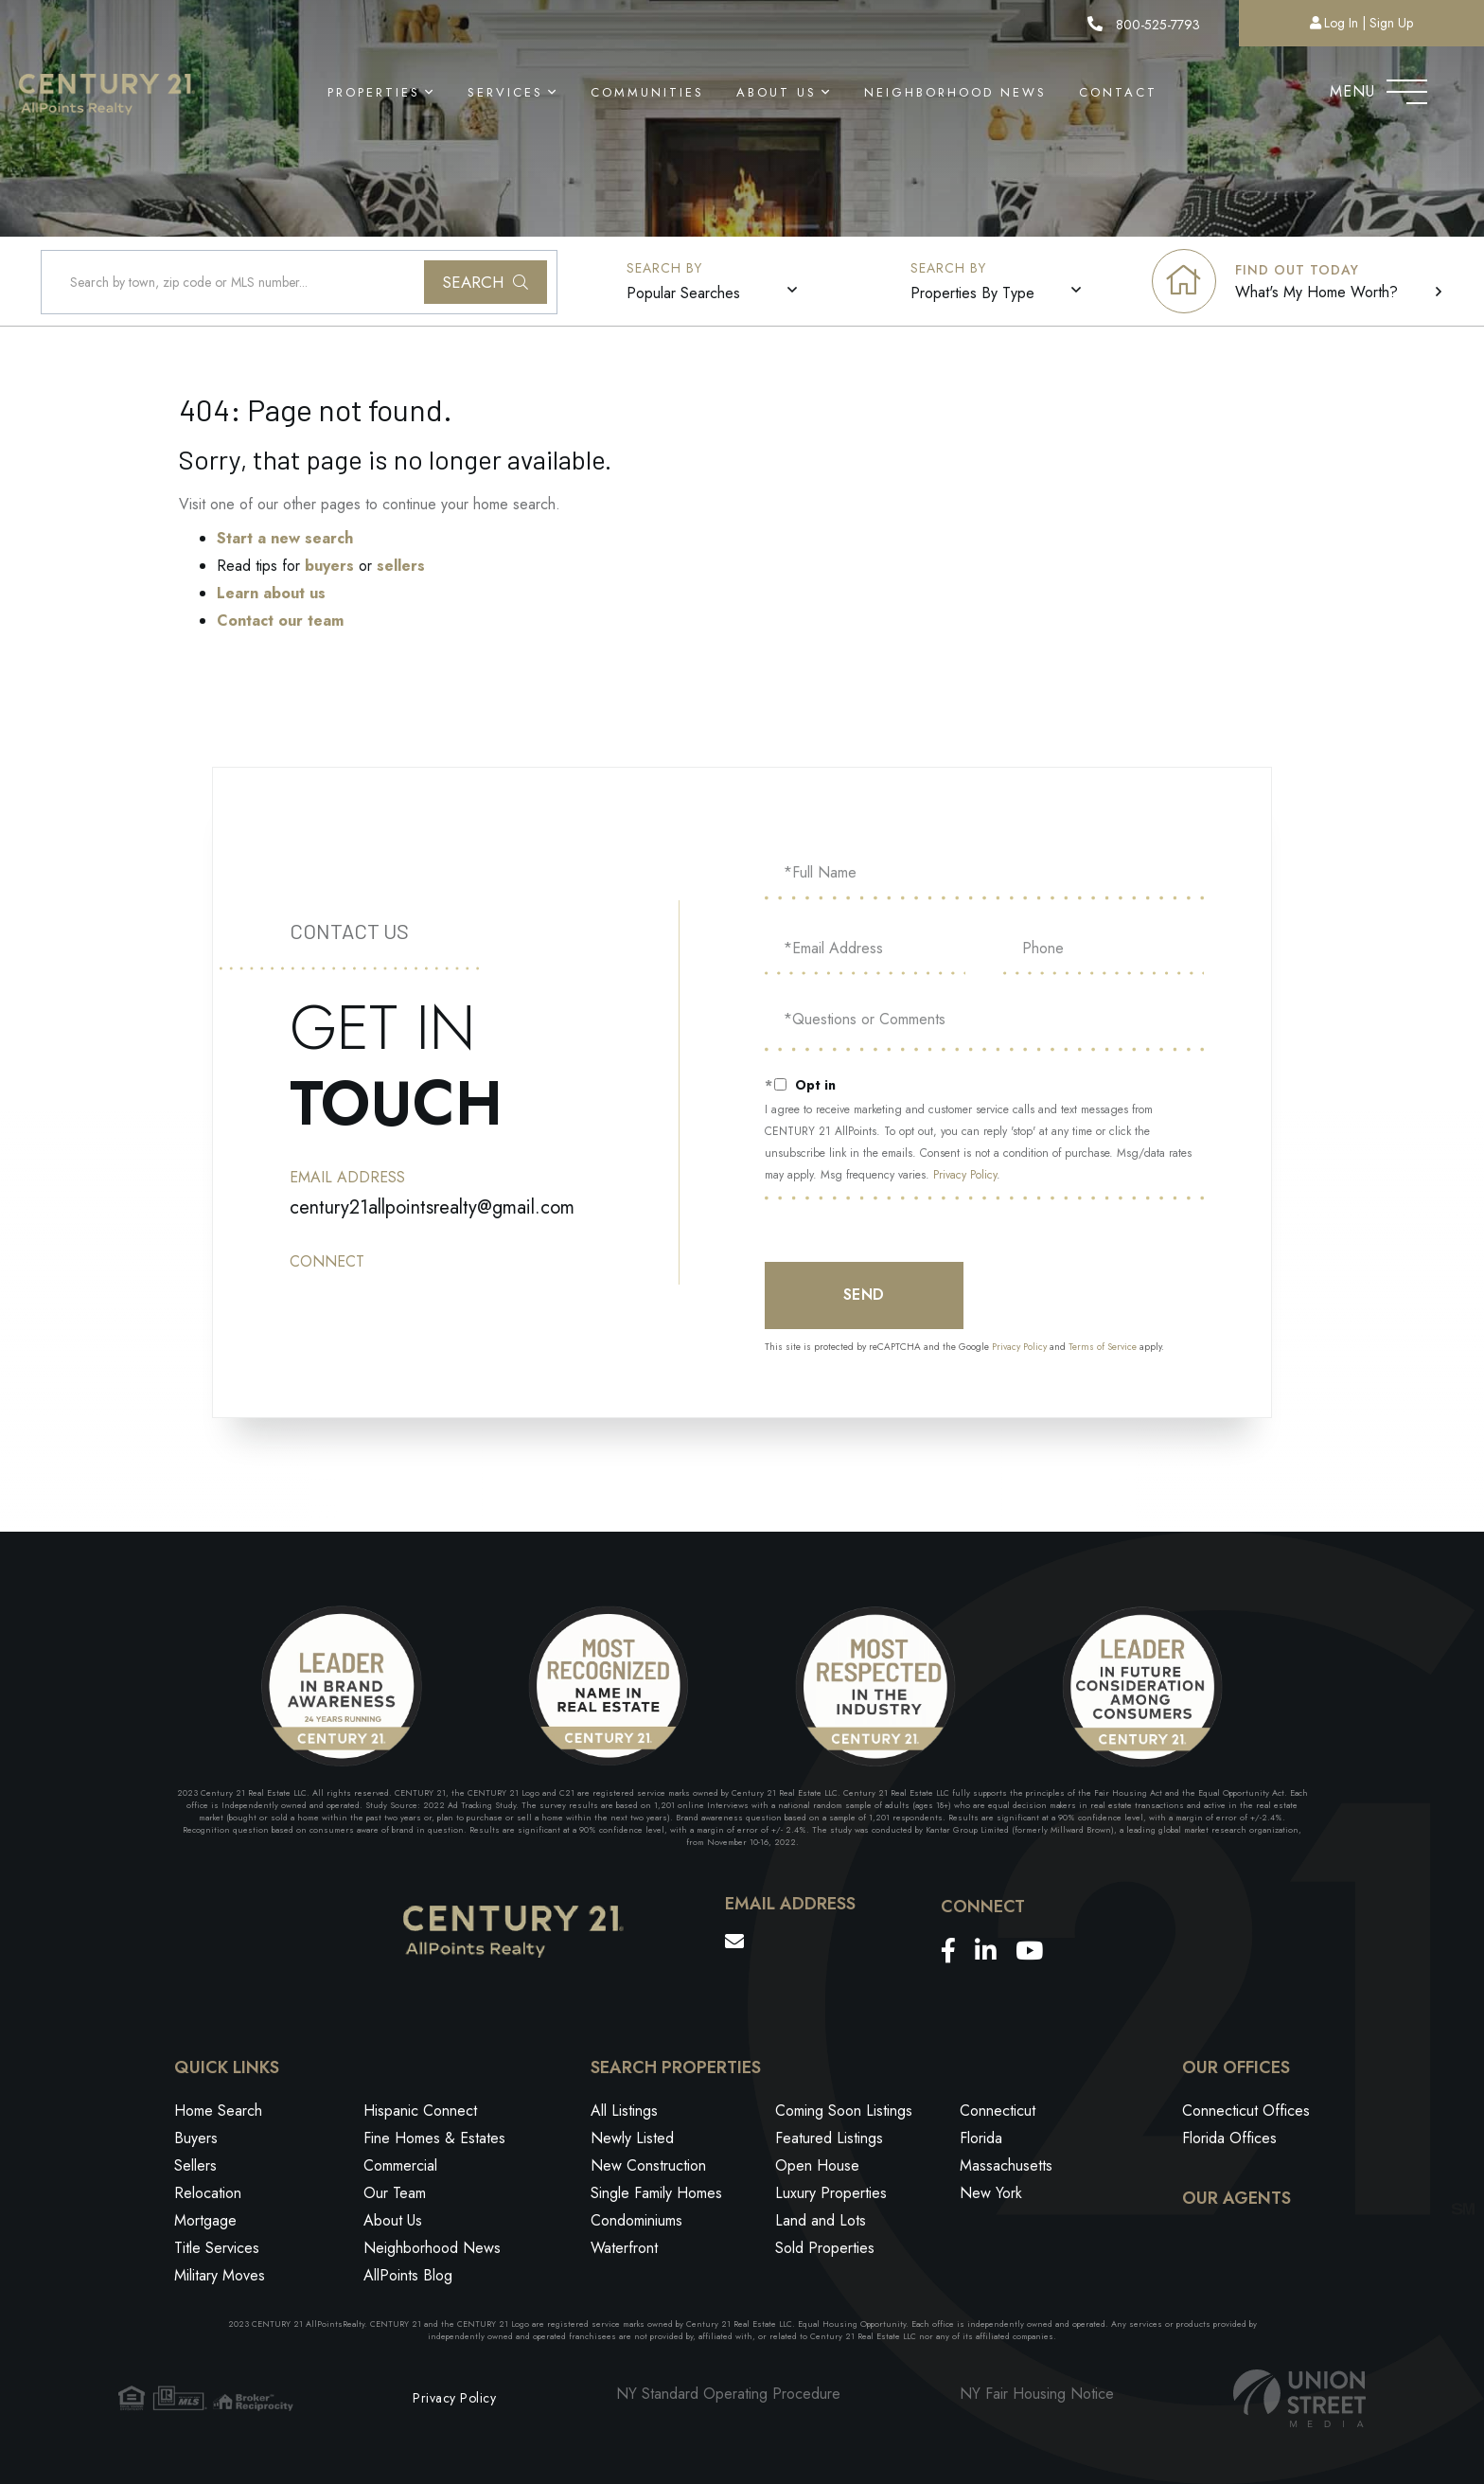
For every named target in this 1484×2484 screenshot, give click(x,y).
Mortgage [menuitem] (205, 2220)
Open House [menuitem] (817, 2165)
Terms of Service (1103, 1347)
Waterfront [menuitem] (624, 2248)
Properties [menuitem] (373, 92)
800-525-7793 (1143, 24)
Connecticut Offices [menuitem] (1246, 2110)
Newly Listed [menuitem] (632, 2138)
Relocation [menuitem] (207, 2193)
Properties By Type (972, 293)
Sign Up (1391, 22)
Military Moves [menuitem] (219, 2275)
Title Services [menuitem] (216, 2248)
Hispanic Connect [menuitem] (420, 2110)
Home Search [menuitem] (218, 2110)
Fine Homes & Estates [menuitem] (434, 2138)
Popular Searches (683, 293)
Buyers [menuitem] (196, 2138)
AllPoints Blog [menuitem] (407, 2275)
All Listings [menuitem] (624, 2110)
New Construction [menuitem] (648, 2165)
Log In (1341, 22)
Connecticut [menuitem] (997, 2110)
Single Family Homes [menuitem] (656, 2193)
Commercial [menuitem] (400, 2165)
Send (864, 1294)
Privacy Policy (965, 1174)
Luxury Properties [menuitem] (831, 2193)
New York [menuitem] (991, 2193)
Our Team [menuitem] (394, 2193)
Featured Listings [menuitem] (829, 2138)
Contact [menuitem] (1118, 92)
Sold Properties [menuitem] (824, 2248)
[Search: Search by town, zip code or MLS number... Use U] (299, 282)
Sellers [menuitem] (195, 2165)
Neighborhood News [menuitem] (955, 92)
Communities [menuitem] (647, 92)
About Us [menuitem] (776, 92)
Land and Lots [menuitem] (820, 2220)
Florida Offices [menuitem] (1229, 2138)
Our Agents (1236, 2199)
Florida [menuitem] (981, 2138)
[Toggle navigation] (1407, 87)
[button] (485, 282)
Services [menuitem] (505, 92)
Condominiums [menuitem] (636, 2220)
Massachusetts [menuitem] (1006, 2165)
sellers (401, 566)
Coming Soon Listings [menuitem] (843, 2110)
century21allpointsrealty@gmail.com (432, 1207)
